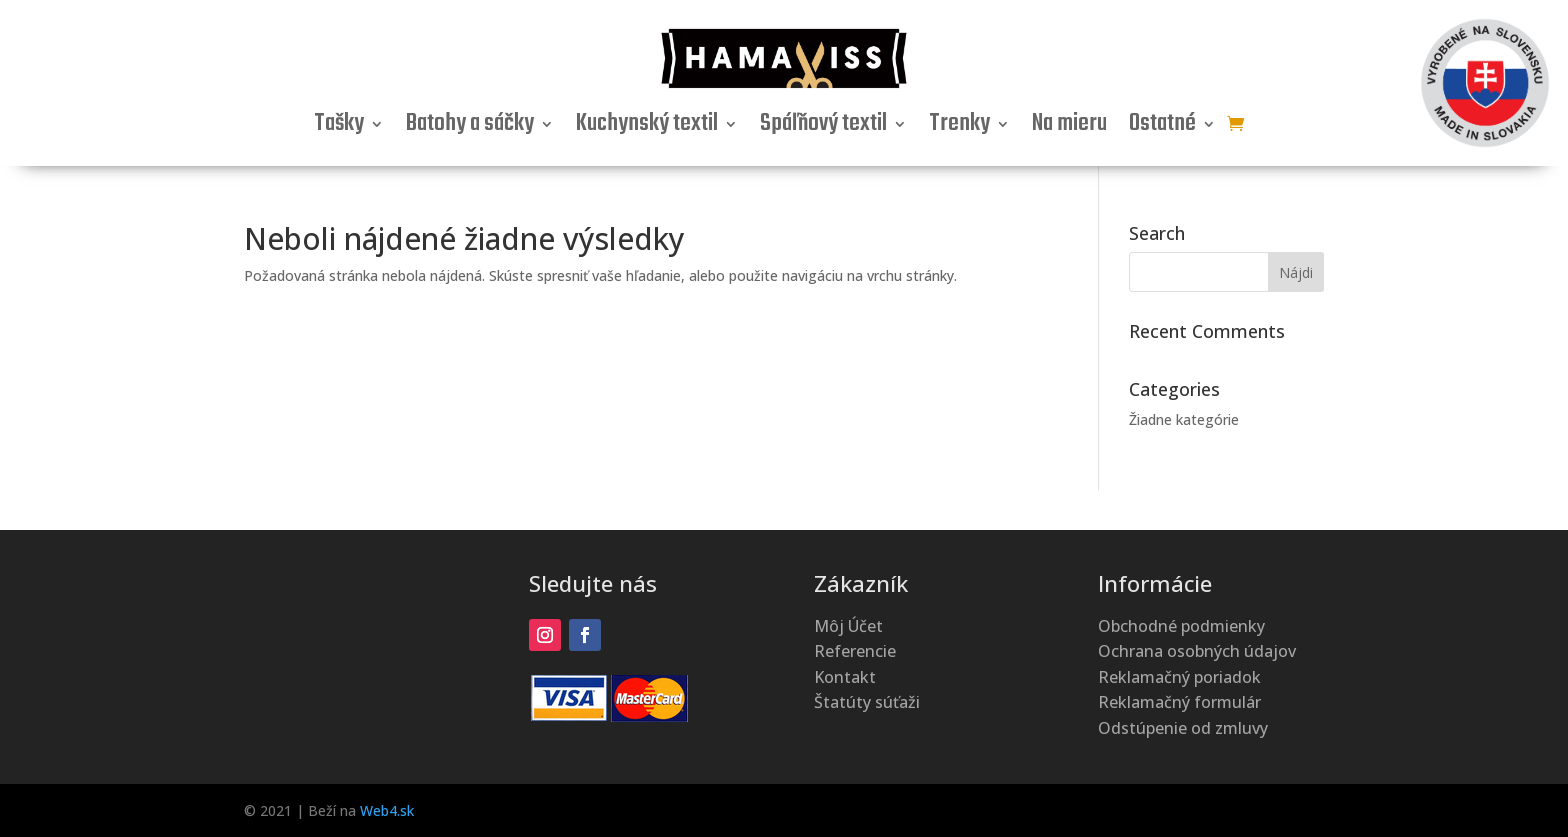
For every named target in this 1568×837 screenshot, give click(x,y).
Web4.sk (387, 810)
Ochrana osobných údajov (1197, 651)
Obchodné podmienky (1181, 626)
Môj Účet (848, 626)
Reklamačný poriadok (1179, 677)
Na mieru (1069, 128)
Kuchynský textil (647, 128)
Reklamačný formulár (1179, 702)
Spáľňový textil (823, 128)
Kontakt (845, 677)
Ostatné (1162, 128)
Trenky (959, 128)
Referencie (855, 651)
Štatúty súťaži (867, 702)
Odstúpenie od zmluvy (1183, 728)
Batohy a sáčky (470, 128)
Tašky (339, 128)
